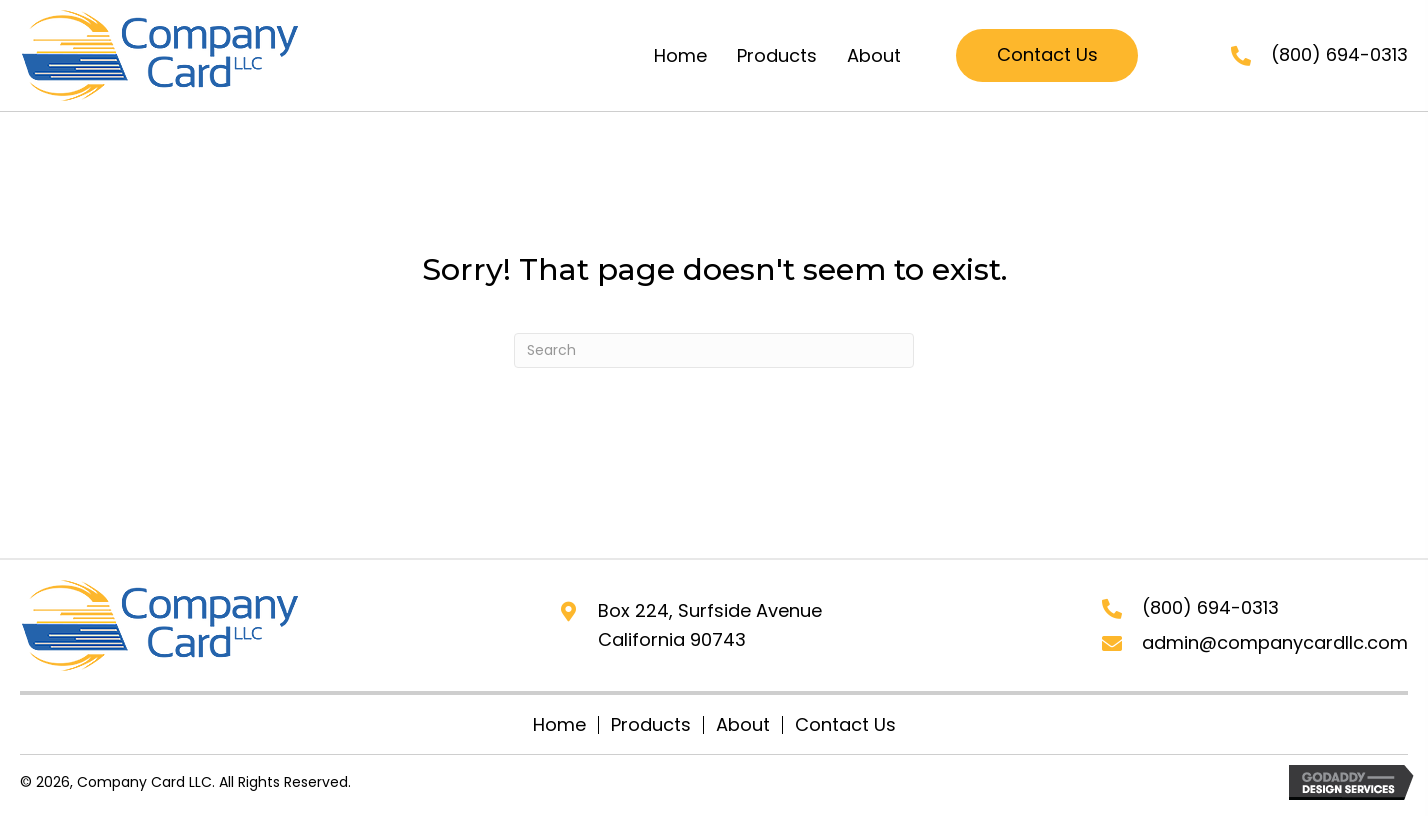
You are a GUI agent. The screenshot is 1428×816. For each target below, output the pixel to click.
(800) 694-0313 (1339, 54)
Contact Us (845, 725)
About (743, 725)
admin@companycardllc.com (1275, 642)
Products (651, 725)
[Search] (714, 350)
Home (559, 725)
